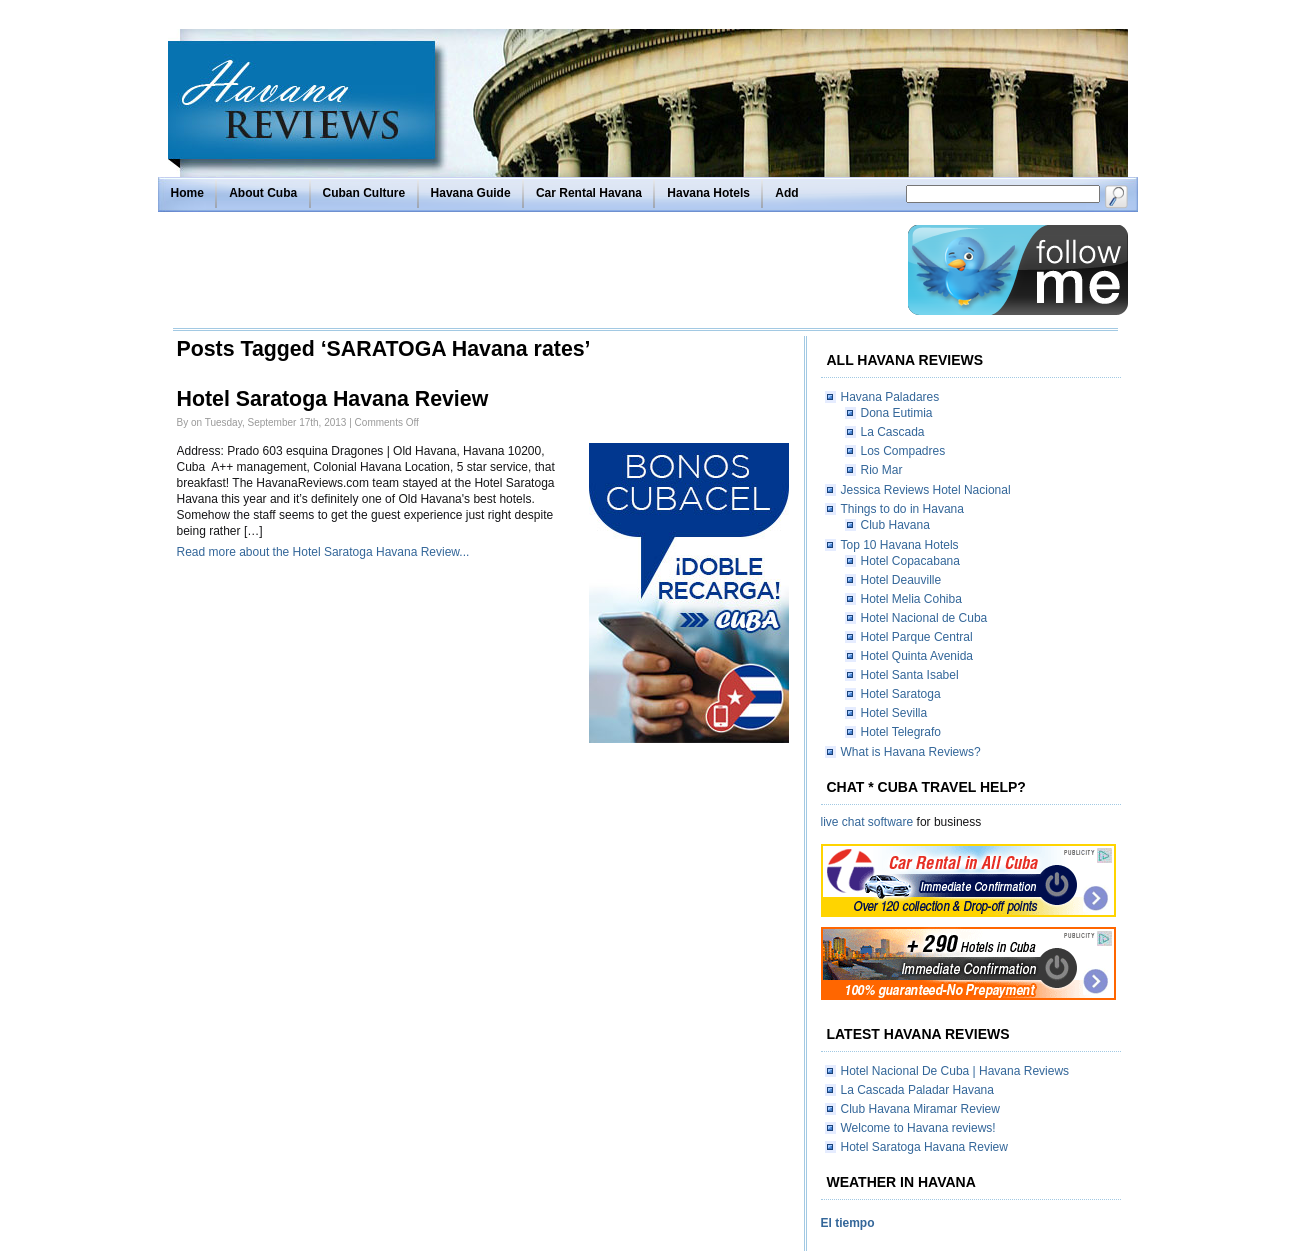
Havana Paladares (890, 397)
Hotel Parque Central (917, 637)
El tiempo (848, 1223)
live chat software (867, 822)
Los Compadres (903, 451)
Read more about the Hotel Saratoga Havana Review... (323, 552)
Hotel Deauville (901, 580)
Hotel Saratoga (901, 694)
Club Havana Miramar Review (920, 1109)
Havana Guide (471, 193)
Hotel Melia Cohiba (911, 599)
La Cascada (893, 432)
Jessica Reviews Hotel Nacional (926, 490)
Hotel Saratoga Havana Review (333, 399)
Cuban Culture (364, 193)
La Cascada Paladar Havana (917, 1090)
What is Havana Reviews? (911, 752)
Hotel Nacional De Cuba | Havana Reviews (955, 1071)
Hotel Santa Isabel (910, 675)
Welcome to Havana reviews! (918, 1128)
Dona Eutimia (897, 413)
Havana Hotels (708, 193)
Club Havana (895, 525)
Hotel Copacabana (910, 561)
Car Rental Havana (589, 193)
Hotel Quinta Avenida (917, 656)
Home (187, 193)
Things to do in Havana (902, 509)
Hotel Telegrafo (901, 732)
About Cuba (263, 193)
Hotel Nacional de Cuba (924, 618)
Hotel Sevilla (894, 713)
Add (786, 193)
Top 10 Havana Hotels (900, 545)
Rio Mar (882, 470)
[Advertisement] (535, 270)
